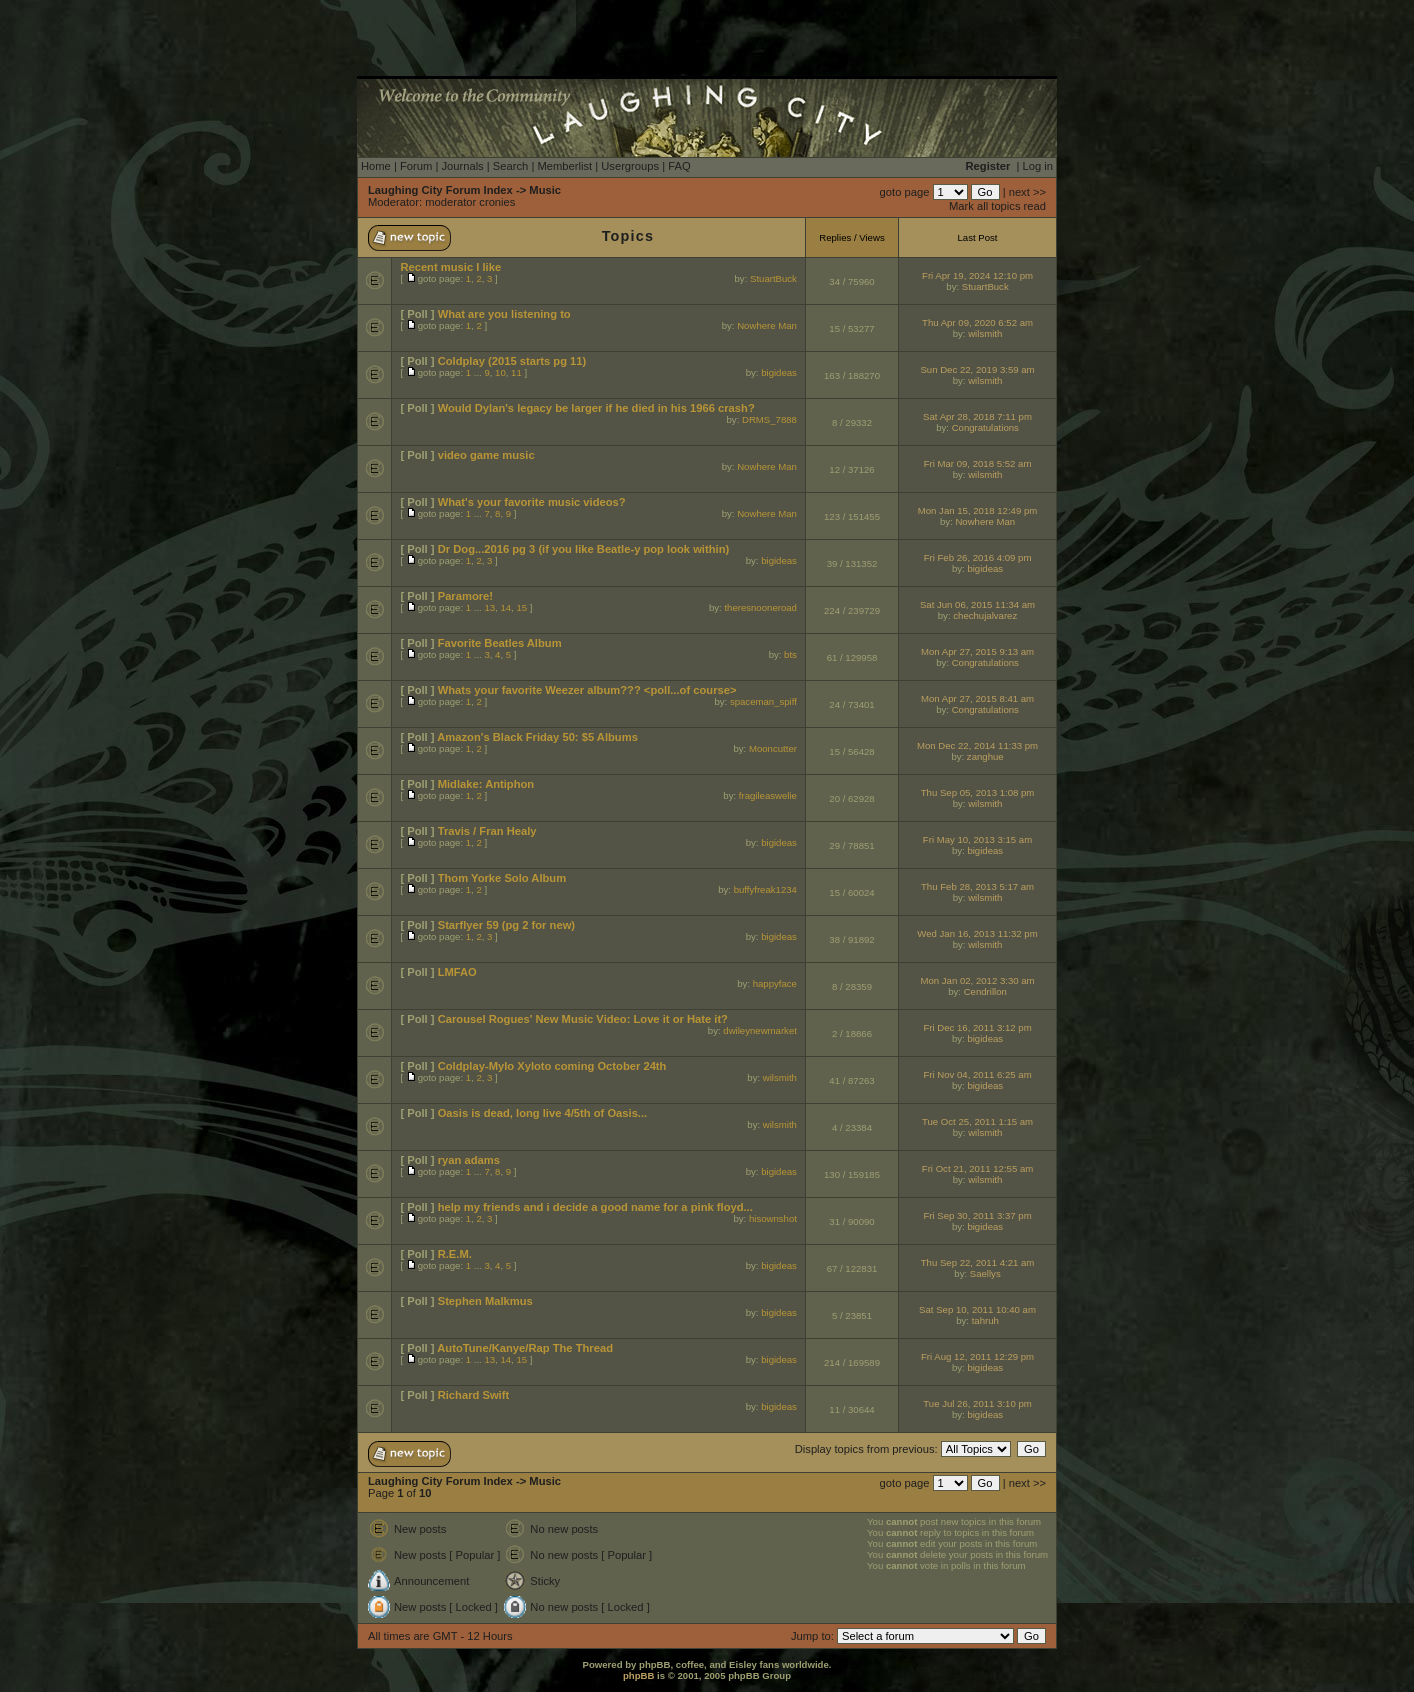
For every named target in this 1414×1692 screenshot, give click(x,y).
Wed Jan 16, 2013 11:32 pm (977, 933)
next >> (1027, 192)
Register (988, 166)
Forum (416, 166)
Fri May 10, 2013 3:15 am (977, 839)
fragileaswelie (768, 795)
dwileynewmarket (760, 1030)
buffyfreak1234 (765, 889)
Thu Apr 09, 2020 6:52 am (977, 322)
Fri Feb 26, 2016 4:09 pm (978, 557)
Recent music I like (450, 267)
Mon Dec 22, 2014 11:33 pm (977, 745)
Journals (462, 166)
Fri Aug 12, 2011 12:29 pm (977, 1356)
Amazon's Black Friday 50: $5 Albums (537, 737)
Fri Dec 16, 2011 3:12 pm (977, 1027)
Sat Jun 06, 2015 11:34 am (977, 604)
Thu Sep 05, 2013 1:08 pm (978, 792)
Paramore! (465, 596)
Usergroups (630, 166)
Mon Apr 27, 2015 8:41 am (977, 698)
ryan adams (469, 1160)
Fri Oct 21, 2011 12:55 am (977, 1168)
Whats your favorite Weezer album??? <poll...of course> (587, 690)
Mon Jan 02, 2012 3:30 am (977, 980)
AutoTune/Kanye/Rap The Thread (525, 1348)
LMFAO (457, 972)
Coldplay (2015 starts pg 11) (512, 361)
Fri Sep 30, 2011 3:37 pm (977, 1215)
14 (505, 607)
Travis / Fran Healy (487, 831)
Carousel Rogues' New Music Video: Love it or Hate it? (583, 1019)
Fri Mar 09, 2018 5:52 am (978, 463)
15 (521, 607)
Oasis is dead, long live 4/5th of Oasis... (543, 1113)
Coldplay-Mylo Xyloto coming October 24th (552, 1066)
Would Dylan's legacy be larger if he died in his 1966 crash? (596, 408)
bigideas (779, 372)
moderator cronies (470, 202)
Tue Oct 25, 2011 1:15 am (977, 1121)
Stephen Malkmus (485, 1301)
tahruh (985, 1320)
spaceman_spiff (763, 701)
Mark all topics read (997, 206)
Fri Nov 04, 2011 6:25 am (977, 1074)
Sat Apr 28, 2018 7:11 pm (977, 416)
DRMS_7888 (769, 419)
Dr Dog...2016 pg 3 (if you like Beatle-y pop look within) (584, 549)
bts (790, 654)
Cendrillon (985, 991)
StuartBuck (773, 278)
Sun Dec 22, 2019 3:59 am (977, 369)
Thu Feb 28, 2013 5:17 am (977, 886)
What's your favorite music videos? (532, 502)
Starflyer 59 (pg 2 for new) (506, 925)
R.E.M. (455, 1254)
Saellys (985, 1273)
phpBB (638, 1675)
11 (516, 372)
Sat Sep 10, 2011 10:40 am (977, 1309)
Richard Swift (473, 1395)
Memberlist (564, 166)
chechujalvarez (985, 615)
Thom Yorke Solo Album (502, 878)
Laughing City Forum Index (440, 190)
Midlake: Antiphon (486, 784)
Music (545, 190)
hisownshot (773, 1218)
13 (489, 607)
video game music (486, 455)
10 (500, 372)
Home (376, 166)
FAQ (679, 166)
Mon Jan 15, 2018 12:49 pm (977, 510)
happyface (775, 983)
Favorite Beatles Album (500, 643)
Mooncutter (773, 748)
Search (510, 166)
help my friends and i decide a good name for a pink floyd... (595, 1207)
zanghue (985, 756)
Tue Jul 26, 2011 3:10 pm (977, 1403)
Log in (1038, 166)
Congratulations (985, 427)
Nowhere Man (767, 325)
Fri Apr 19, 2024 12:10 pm (977, 275)
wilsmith (985, 333)
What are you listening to (504, 314)
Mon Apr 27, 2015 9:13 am (977, 651)
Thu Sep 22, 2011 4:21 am (978, 1262)
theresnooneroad (760, 607)
